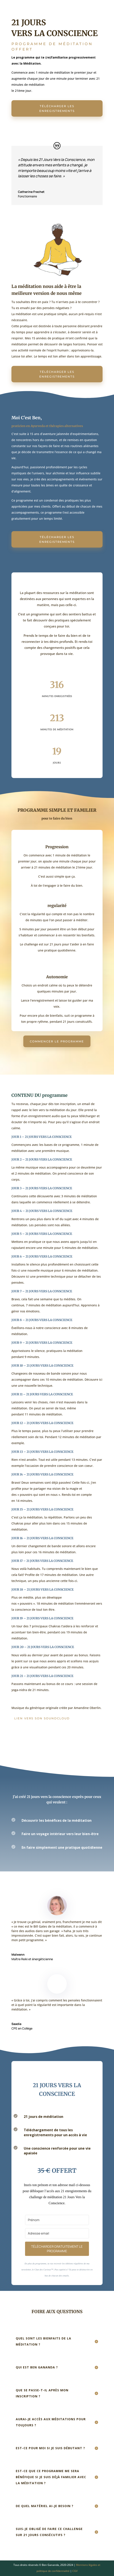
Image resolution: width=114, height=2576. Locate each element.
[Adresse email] (57, 2233)
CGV (75, 2571)
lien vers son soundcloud (42, 1718)
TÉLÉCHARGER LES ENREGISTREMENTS (57, 108)
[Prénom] (57, 2220)
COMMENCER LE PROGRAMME (57, 1041)
